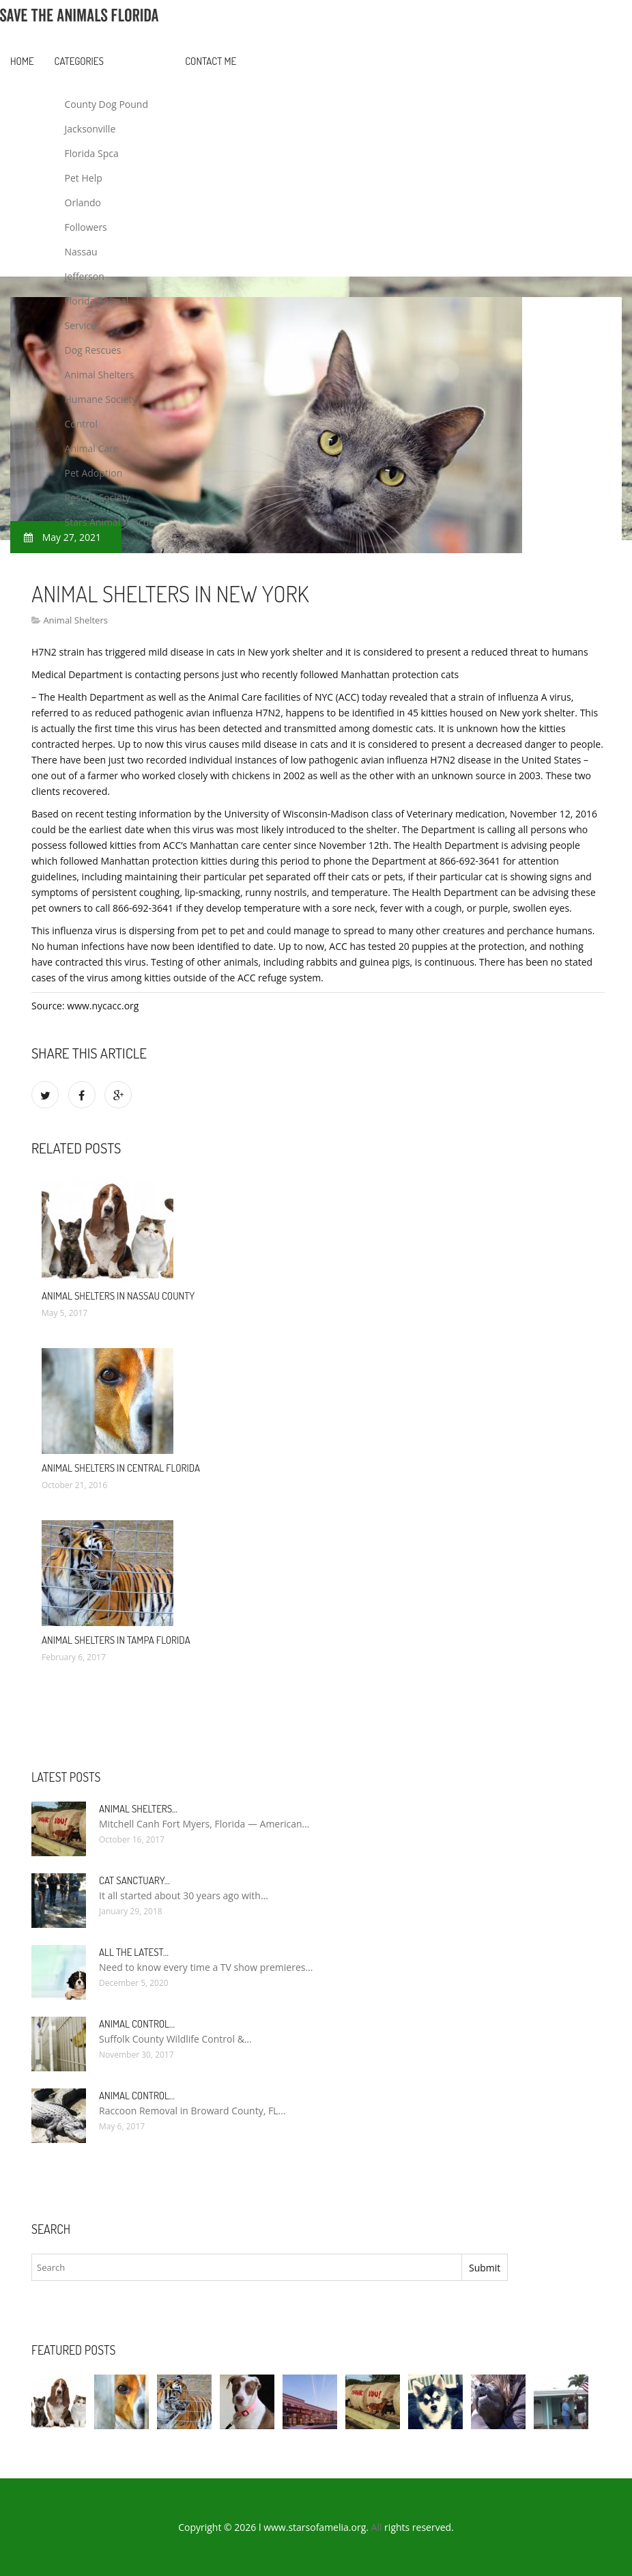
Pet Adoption (94, 472)
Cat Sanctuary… (134, 1880)
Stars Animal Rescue (110, 522)
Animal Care (92, 448)
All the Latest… (134, 1952)
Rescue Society (97, 497)
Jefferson (84, 276)
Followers (86, 227)
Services (83, 325)
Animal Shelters (99, 374)
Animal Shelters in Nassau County (118, 1295)
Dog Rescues (93, 350)
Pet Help (83, 177)
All (376, 2527)
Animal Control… (137, 2023)
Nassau (81, 251)
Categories (79, 61)
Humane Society (101, 399)
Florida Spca (92, 153)
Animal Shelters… (138, 1808)
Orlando (83, 202)
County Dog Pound (106, 104)
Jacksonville (90, 128)
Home (22, 61)
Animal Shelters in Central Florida (121, 1467)
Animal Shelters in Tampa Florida (116, 1640)
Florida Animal (97, 300)
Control (81, 423)
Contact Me (210, 61)
